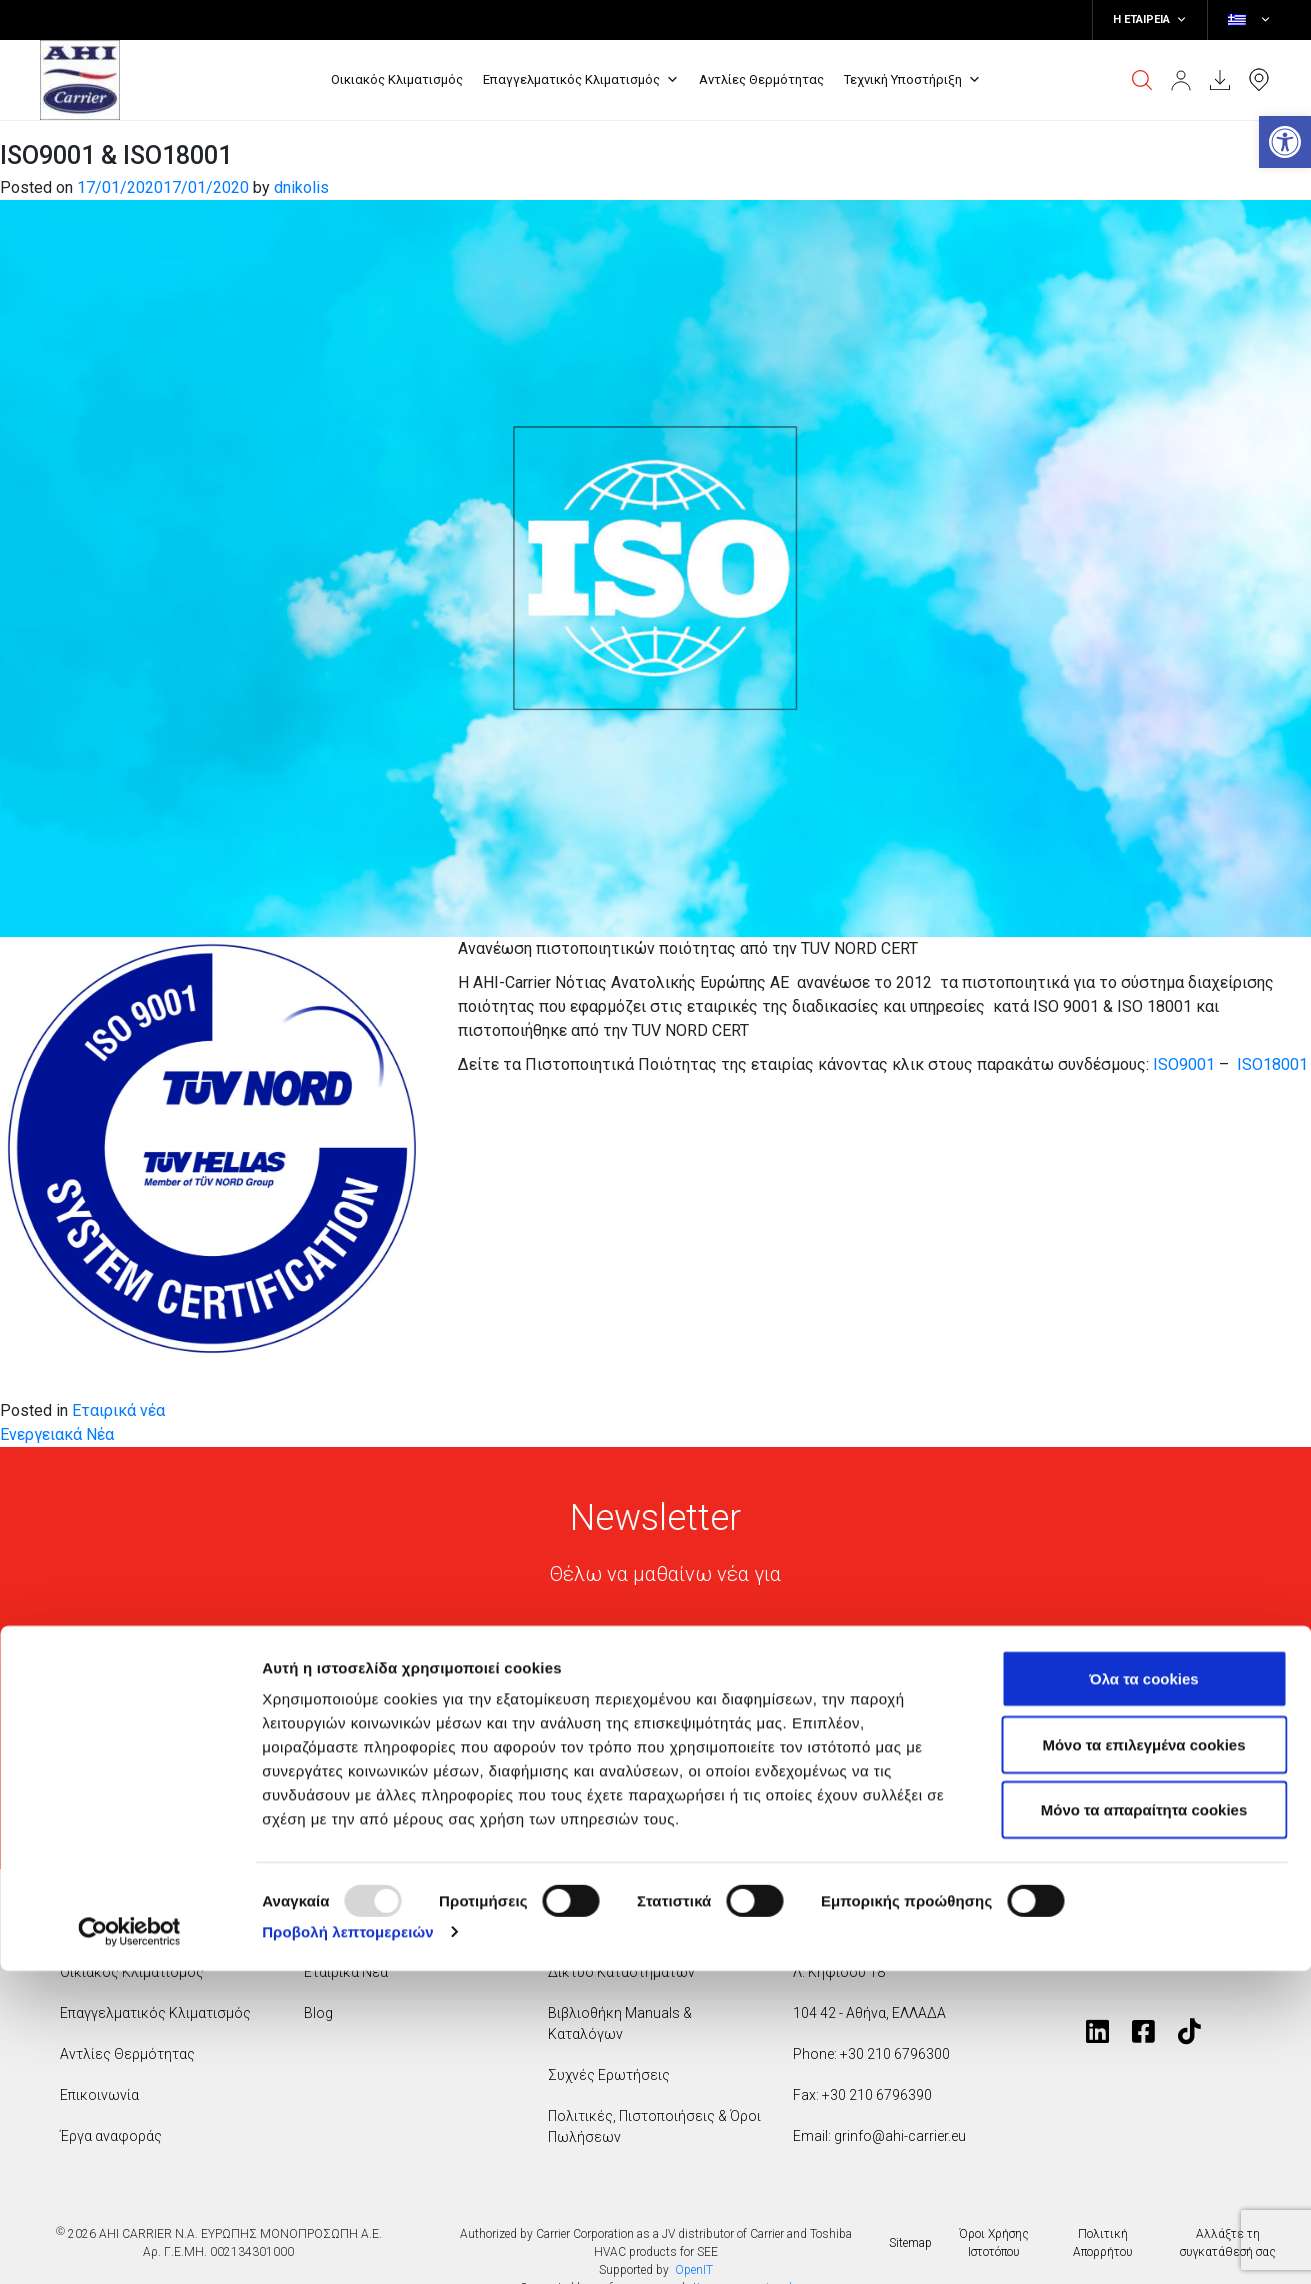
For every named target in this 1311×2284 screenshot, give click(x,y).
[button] (1285, 142)
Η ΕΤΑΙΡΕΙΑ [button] (1150, 20)
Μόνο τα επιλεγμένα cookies (1143, 2057)
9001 (1197, 1064)
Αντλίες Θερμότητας (761, 79)
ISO (1166, 1064)
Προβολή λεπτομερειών (348, 2244)
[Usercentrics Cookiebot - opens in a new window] (129, 2245)
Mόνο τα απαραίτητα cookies (1144, 2122)
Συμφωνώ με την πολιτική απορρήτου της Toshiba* (674, 1778)
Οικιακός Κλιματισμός (397, 79)
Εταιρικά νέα (118, 1410)
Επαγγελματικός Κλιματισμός (581, 80)
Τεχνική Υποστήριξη (912, 80)
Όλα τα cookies (1143, 1991)
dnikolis (301, 187)
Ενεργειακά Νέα (57, 1434)
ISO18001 (1272, 1064)
